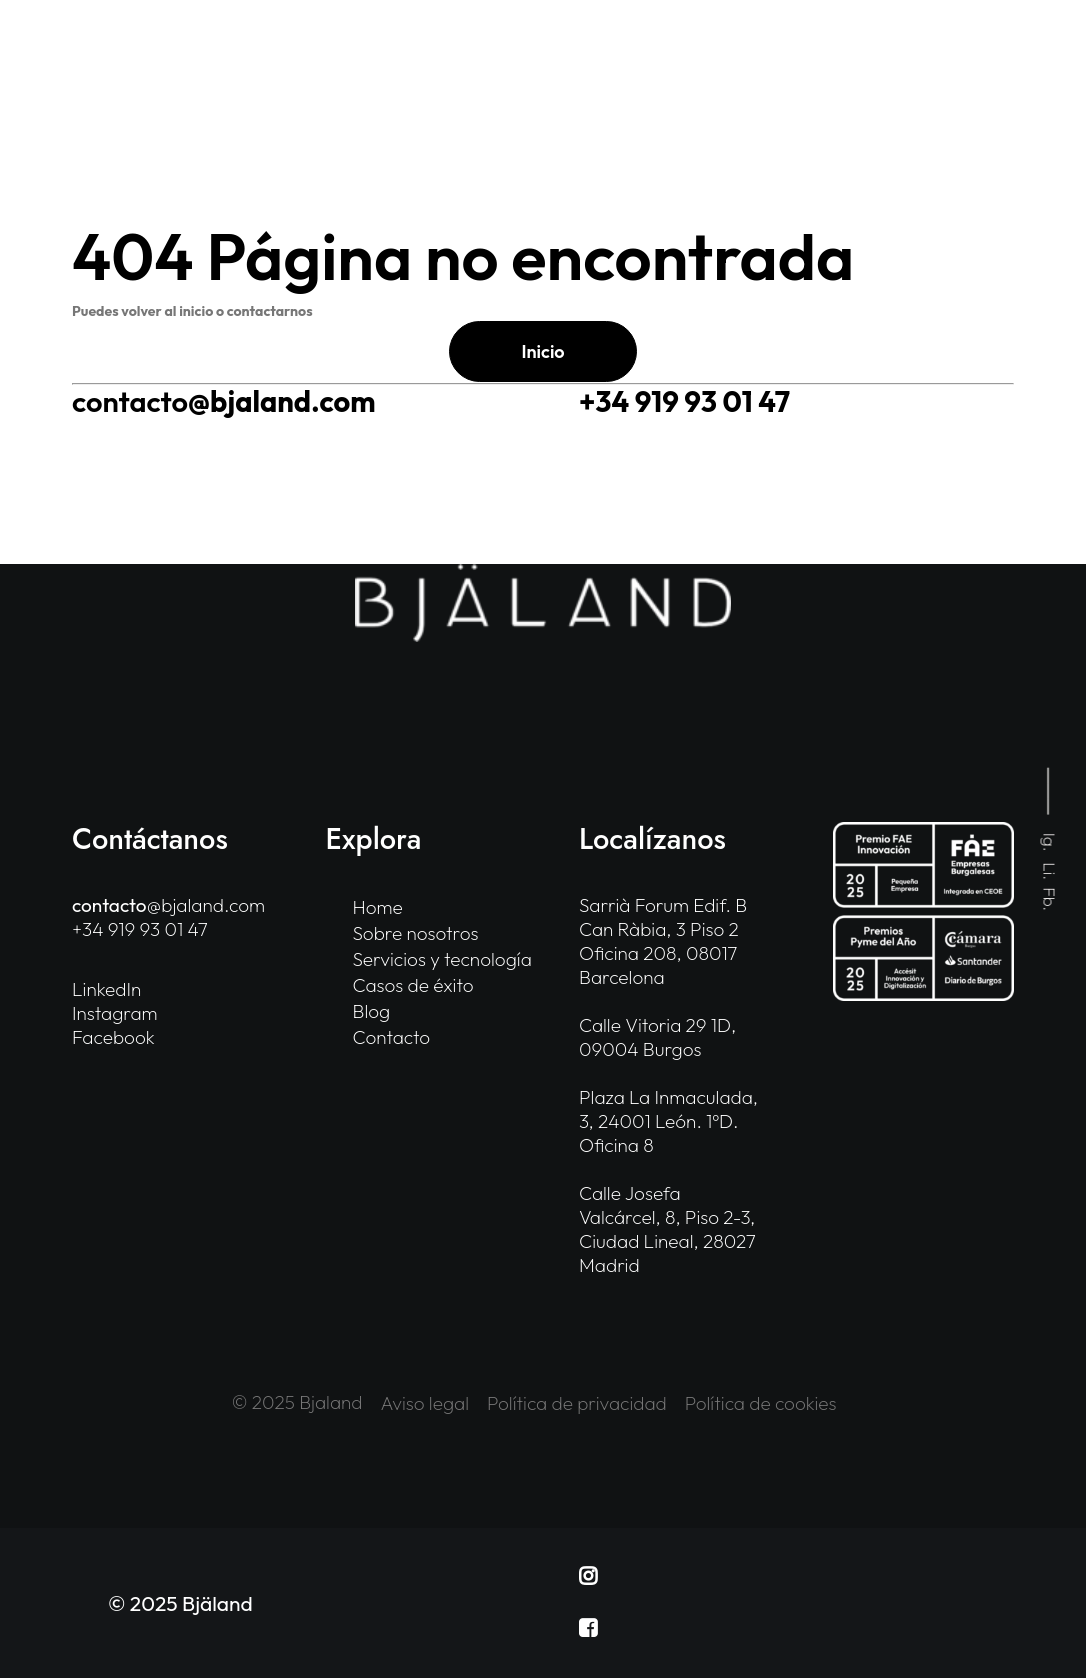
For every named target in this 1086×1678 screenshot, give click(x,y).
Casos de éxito (413, 985)
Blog (372, 1011)
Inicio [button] (542, 351)
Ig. (1050, 842)
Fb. (1050, 899)
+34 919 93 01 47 (684, 401)
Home (378, 907)
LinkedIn (106, 989)
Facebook (113, 1037)
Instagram (115, 1013)
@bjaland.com (223, 401)
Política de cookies (761, 1403)
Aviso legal (425, 1403)
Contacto (392, 1037)
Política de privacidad (577, 1403)
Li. (1050, 871)
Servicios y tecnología (442, 959)
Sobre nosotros (416, 933)
